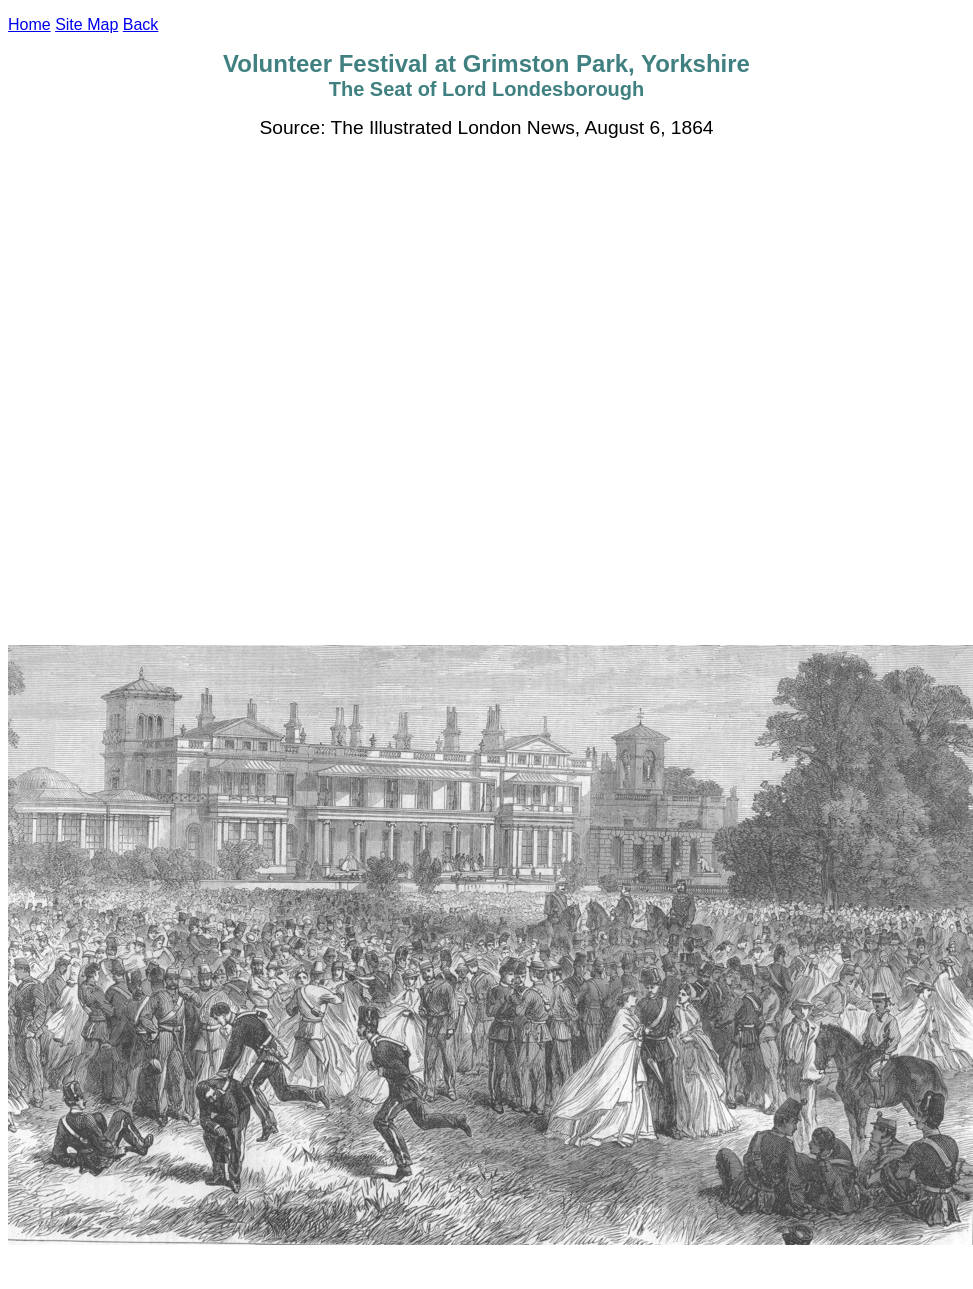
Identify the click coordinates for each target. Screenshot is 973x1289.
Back (141, 24)
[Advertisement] (237, 392)
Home (29, 24)
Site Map (86, 24)
